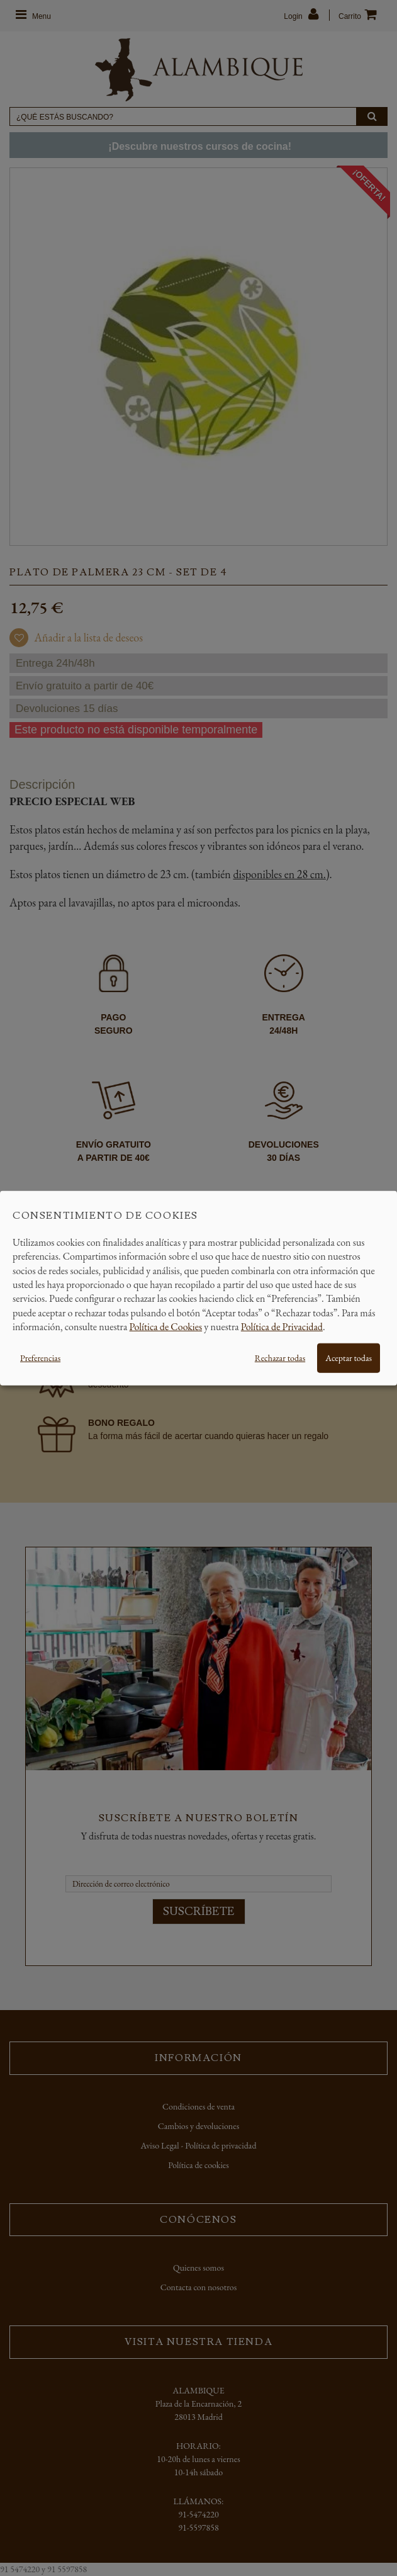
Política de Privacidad (282, 1326)
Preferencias (40, 1357)
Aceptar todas (348, 1357)
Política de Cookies (166, 1326)
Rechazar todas (280, 1357)
